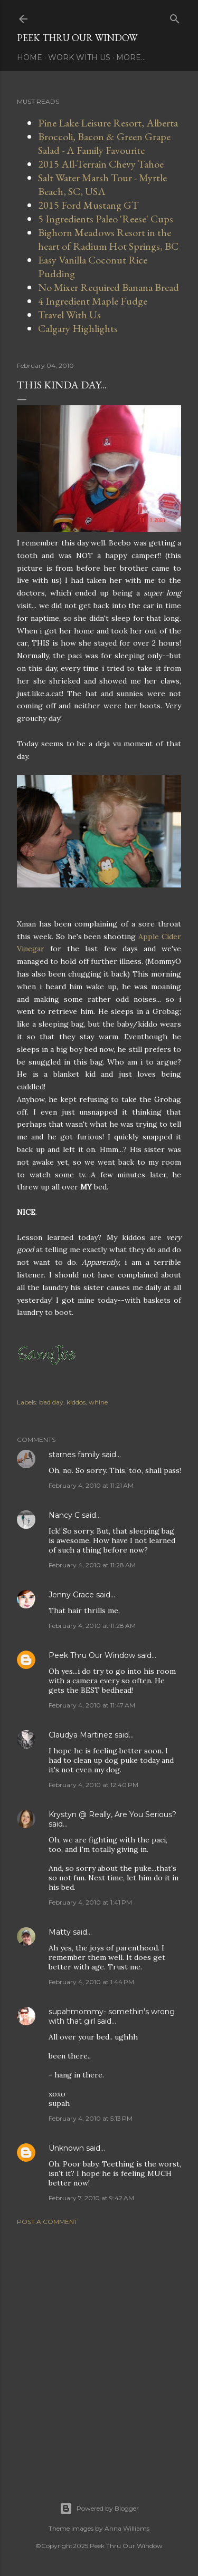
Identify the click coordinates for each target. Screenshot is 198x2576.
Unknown (66, 2148)
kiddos (76, 1402)
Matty (60, 1932)
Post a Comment (47, 2222)
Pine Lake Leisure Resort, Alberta (108, 123)
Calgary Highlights (78, 328)
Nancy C (64, 1515)
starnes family (74, 1454)
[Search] (174, 16)
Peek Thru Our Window (77, 38)
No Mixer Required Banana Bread (108, 287)
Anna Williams (127, 2528)
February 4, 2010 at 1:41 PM (90, 1902)
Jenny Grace (71, 1594)
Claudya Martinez (80, 1735)
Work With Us (79, 57)
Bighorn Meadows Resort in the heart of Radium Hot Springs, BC (108, 239)
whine (98, 1402)
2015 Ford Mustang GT (88, 205)
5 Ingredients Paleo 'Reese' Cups (105, 219)
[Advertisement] (99, 2351)
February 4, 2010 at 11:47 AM (92, 1705)
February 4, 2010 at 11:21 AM (91, 1485)
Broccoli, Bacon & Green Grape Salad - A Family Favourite (104, 143)
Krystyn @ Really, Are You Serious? (112, 1814)
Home (29, 57)
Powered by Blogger (99, 2508)
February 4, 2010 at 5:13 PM (91, 2118)
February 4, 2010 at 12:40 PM (93, 1785)
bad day (51, 1402)
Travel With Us (69, 314)
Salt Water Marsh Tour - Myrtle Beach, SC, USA (102, 184)
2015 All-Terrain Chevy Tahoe (101, 164)
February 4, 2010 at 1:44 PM (91, 1982)
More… (131, 57)
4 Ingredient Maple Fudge (92, 301)
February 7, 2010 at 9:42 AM (91, 2198)
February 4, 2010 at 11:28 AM (92, 1565)
